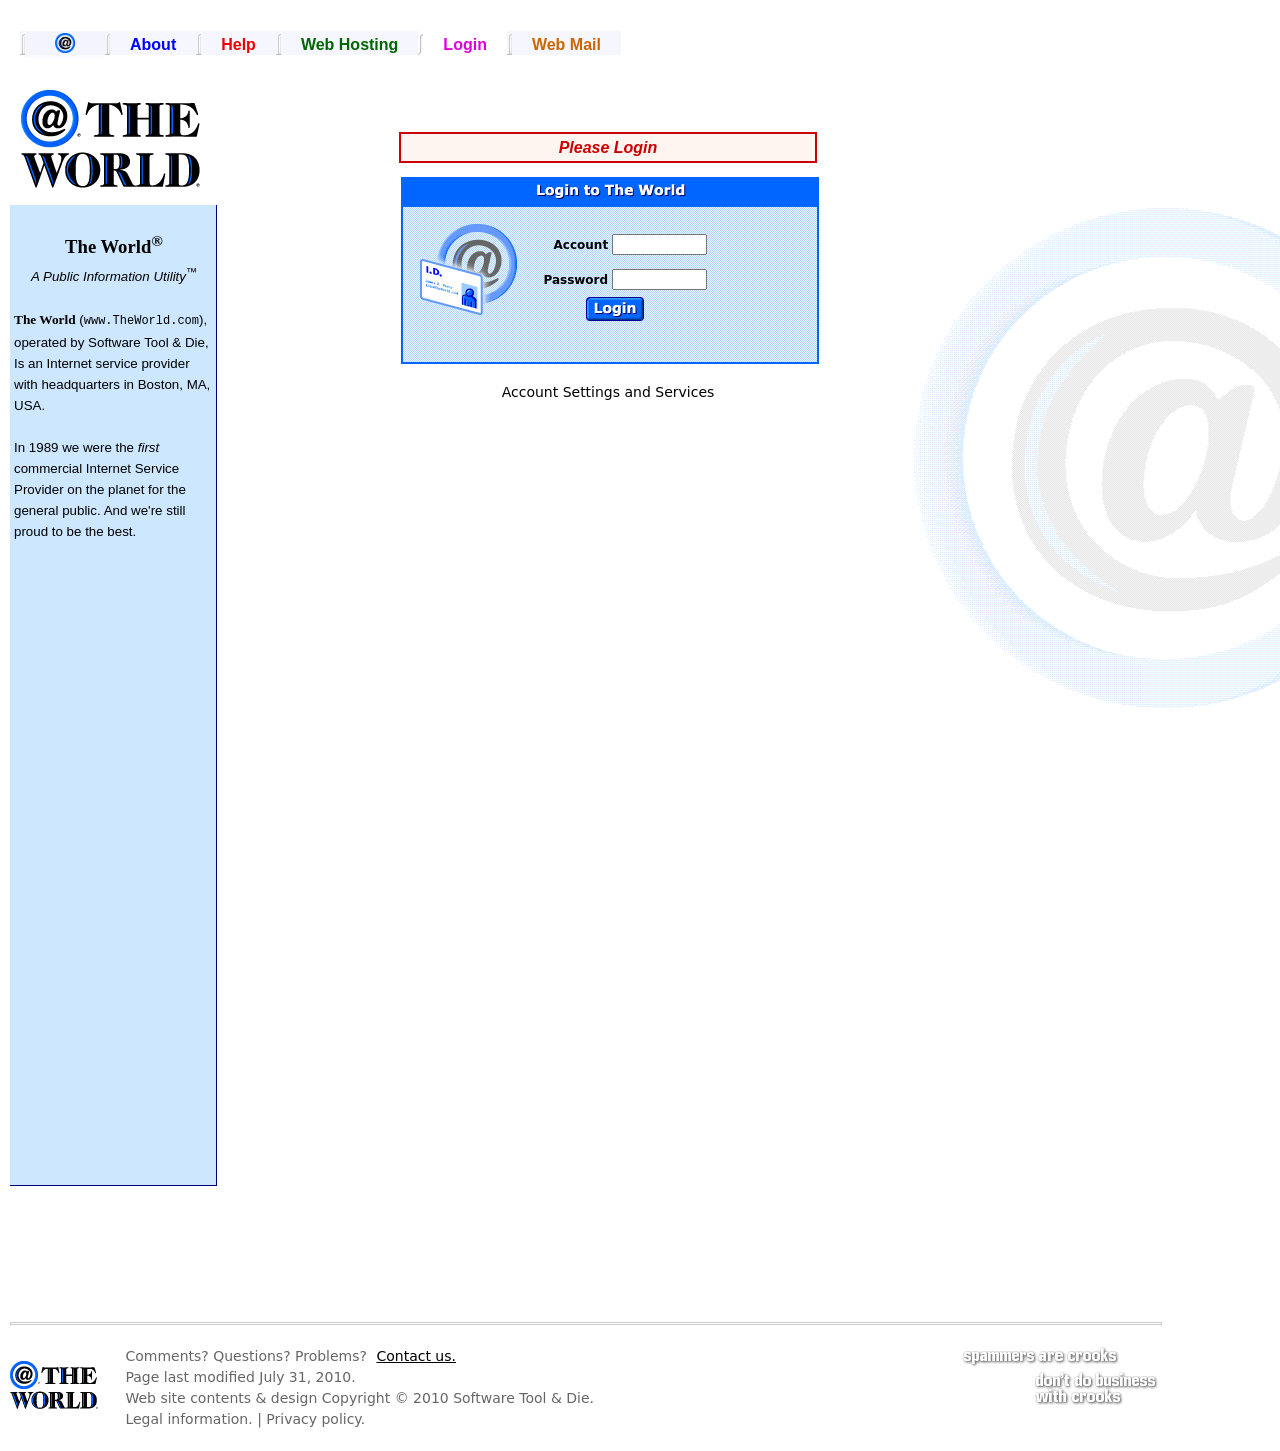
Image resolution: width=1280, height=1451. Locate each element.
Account (583, 245)
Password (577, 280)
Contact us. (416, 1356)
